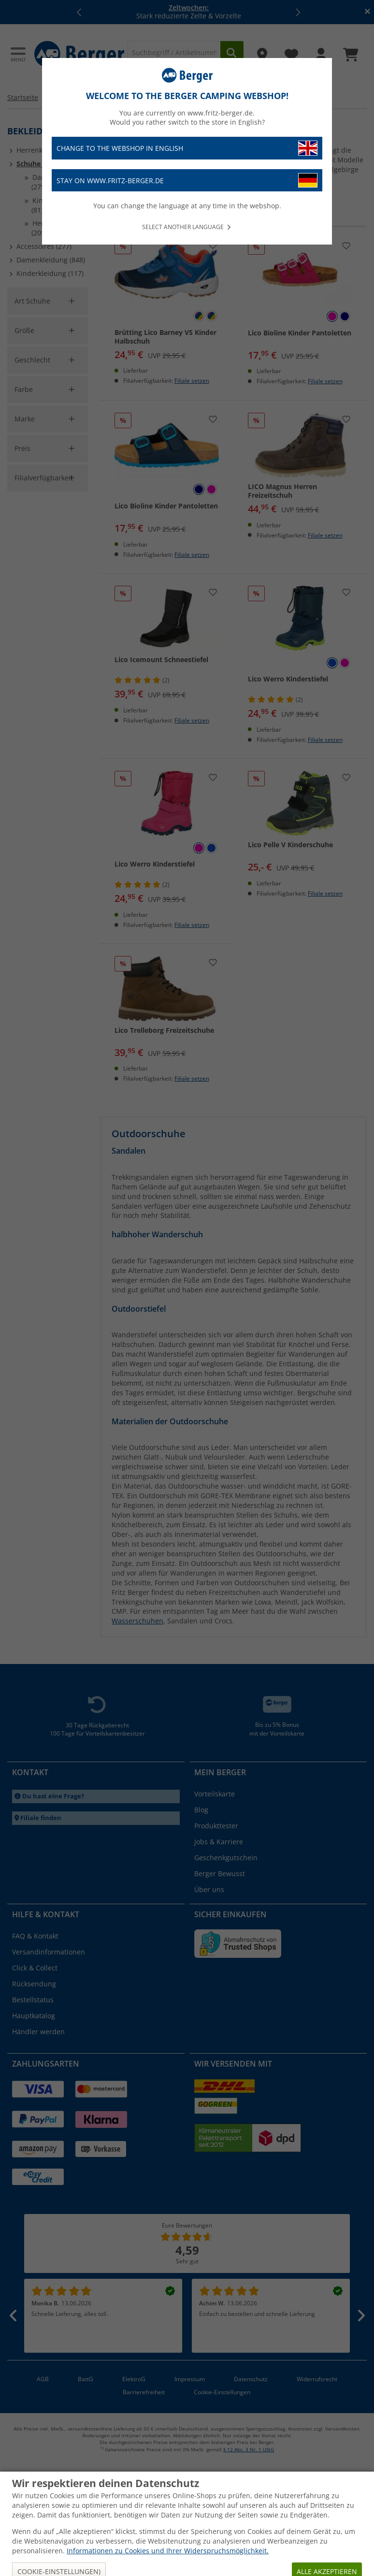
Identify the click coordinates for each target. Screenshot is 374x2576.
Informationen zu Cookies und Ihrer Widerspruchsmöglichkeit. (168, 2550)
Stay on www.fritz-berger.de (187, 180)
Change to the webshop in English (187, 148)
